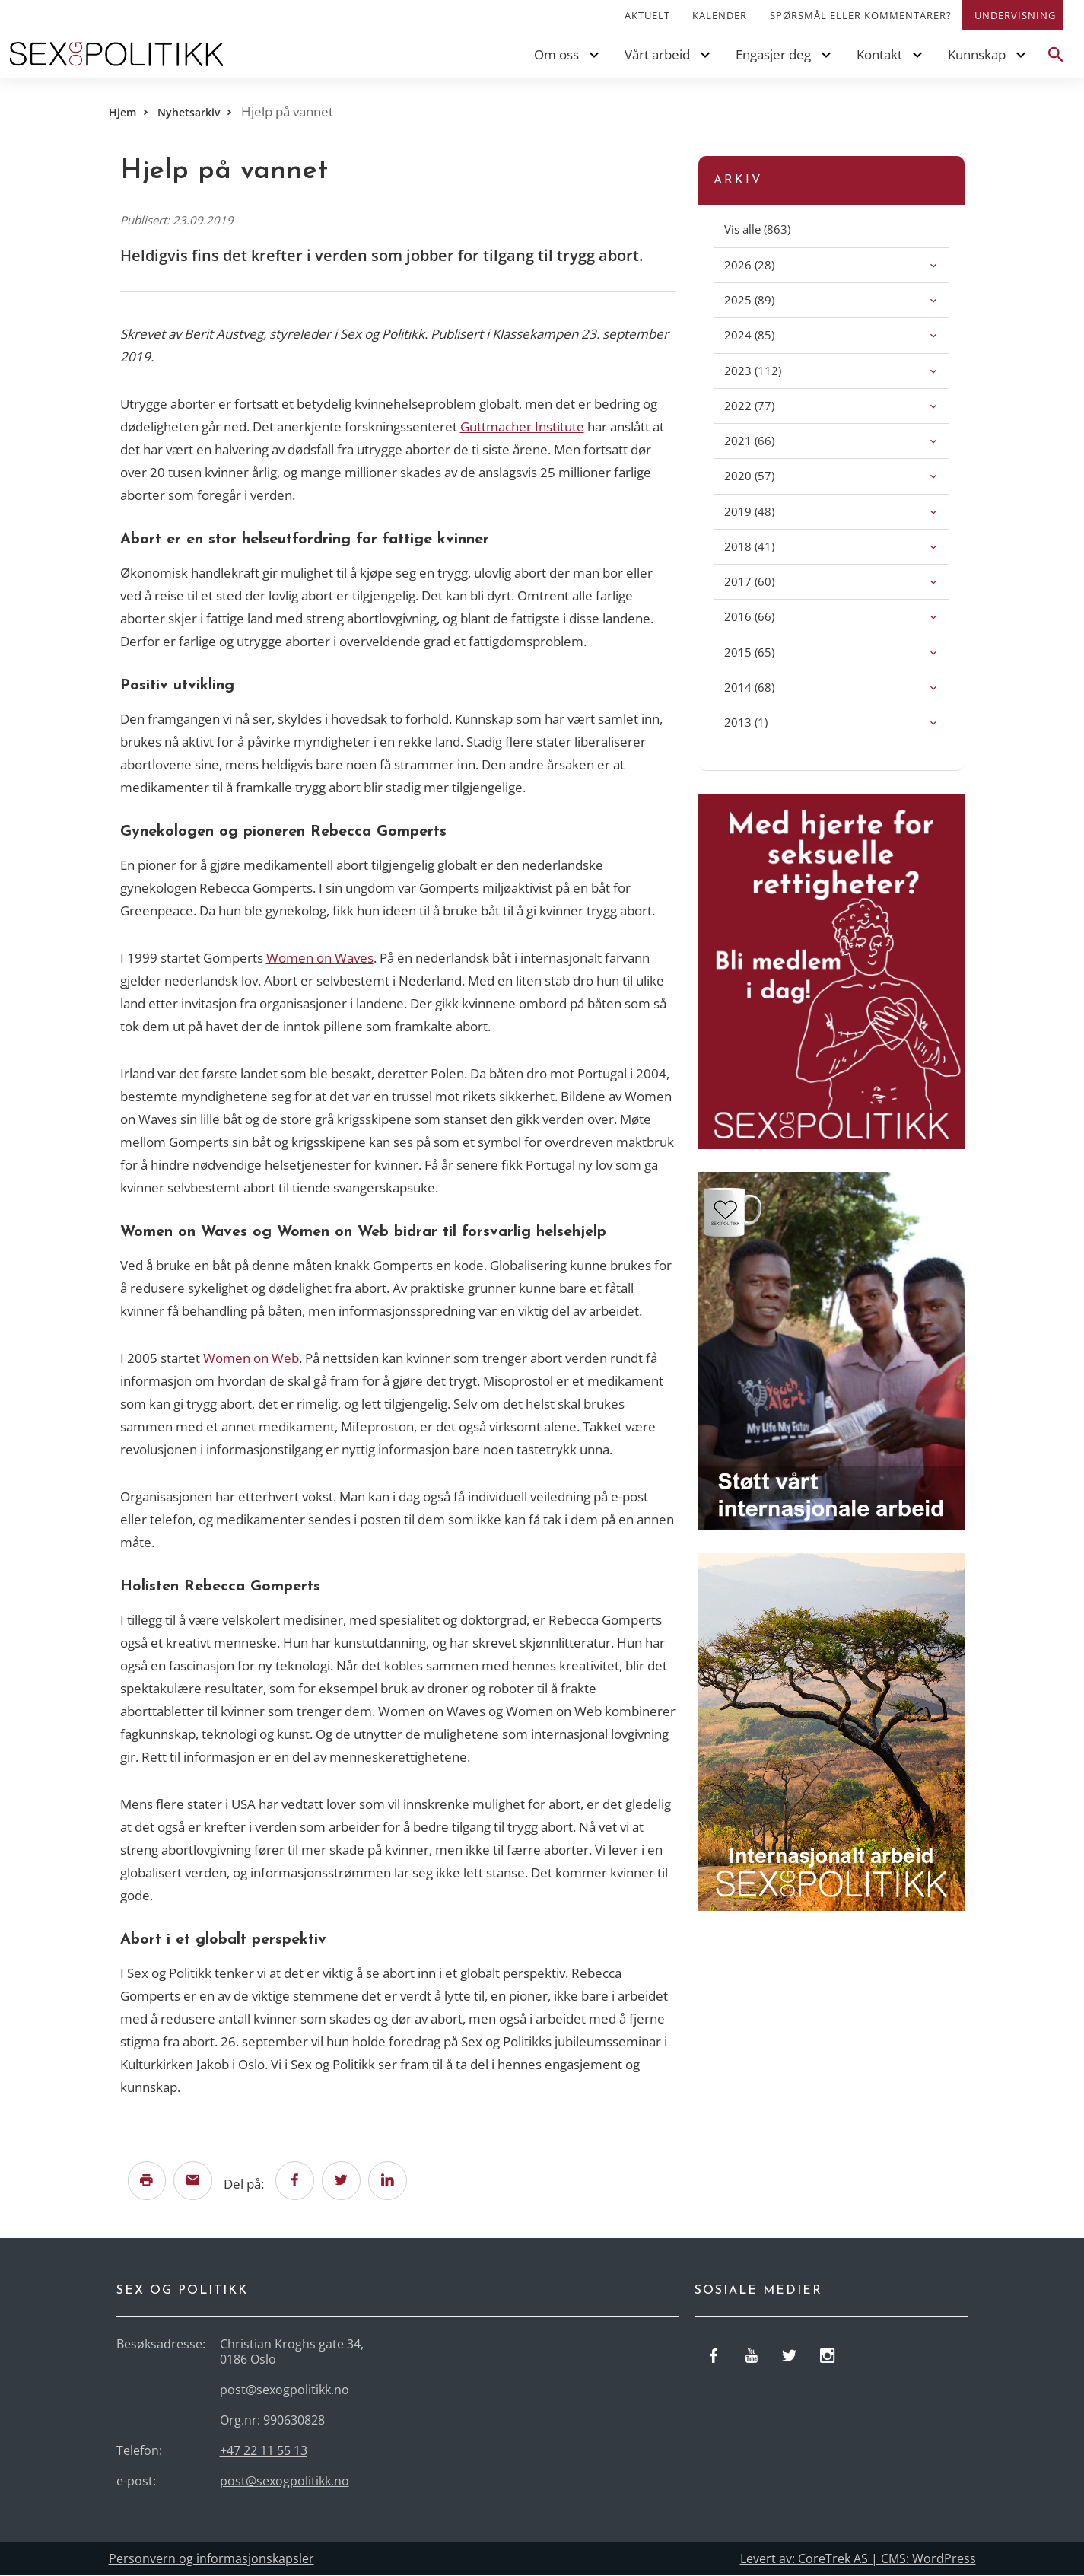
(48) (766, 511)
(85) (766, 334)
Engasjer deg (773, 54)
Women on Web (251, 1358)
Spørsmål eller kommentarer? (861, 15)
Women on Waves (320, 957)
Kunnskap (977, 54)
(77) (766, 405)
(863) (774, 229)
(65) (766, 652)
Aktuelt (647, 15)
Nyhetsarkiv (188, 112)
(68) (766, 687)
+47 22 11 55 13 (263, 2451)
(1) (762, 722)
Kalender (719, 15)
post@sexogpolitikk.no (284, 2481)
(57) (766, 475)
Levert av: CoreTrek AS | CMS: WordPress (858, 2559)
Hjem (122, 112)
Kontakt (879, 54)
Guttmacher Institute (522, 426)
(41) (766, 546)
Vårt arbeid (657, 54)
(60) (766, 581)
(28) (766, 264)
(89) (766, 299)
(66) (766, 440)
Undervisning (1015, 15)
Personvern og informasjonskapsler (211, 2559)
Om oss (556, 54)
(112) (769, 370)
